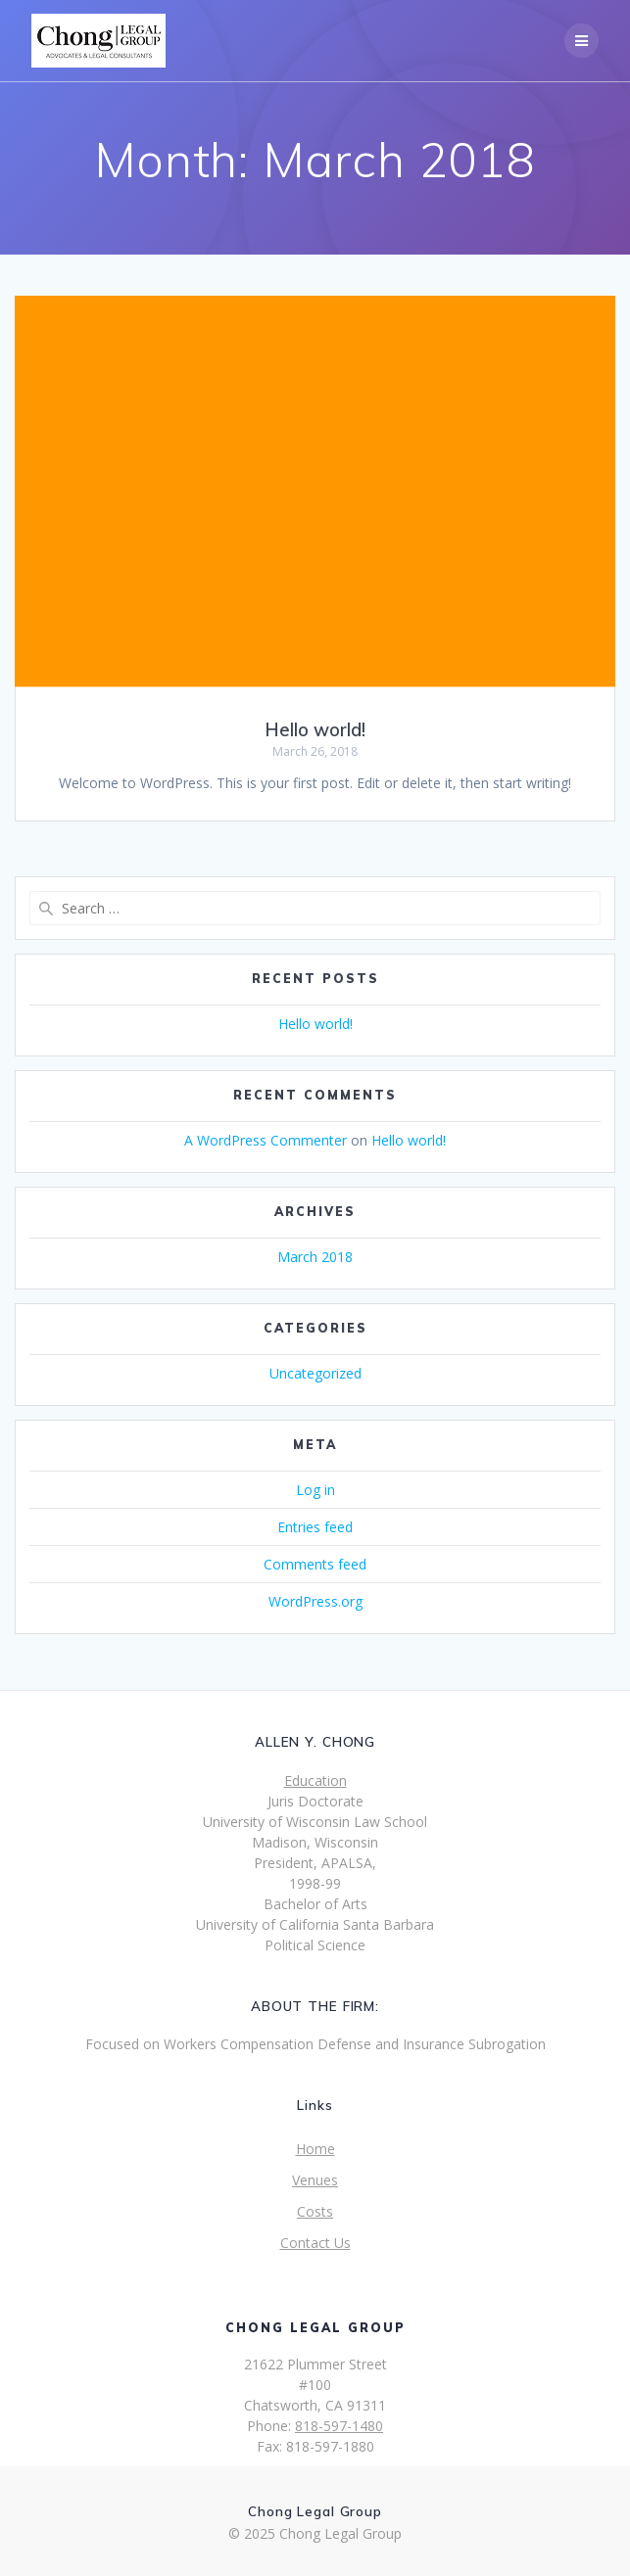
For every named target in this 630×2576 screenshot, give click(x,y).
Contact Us (315, 2242)
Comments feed (315, 1564)
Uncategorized (315, 1373)
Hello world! (315, 730)
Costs (315, 2211)
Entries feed (315, 1527)
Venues (315, 2180)
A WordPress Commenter (265, 1140)
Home (315, 2148)
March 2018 (315, 1256)
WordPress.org (315, 1601)
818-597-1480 (339, 2425)
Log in (315, 1489)
